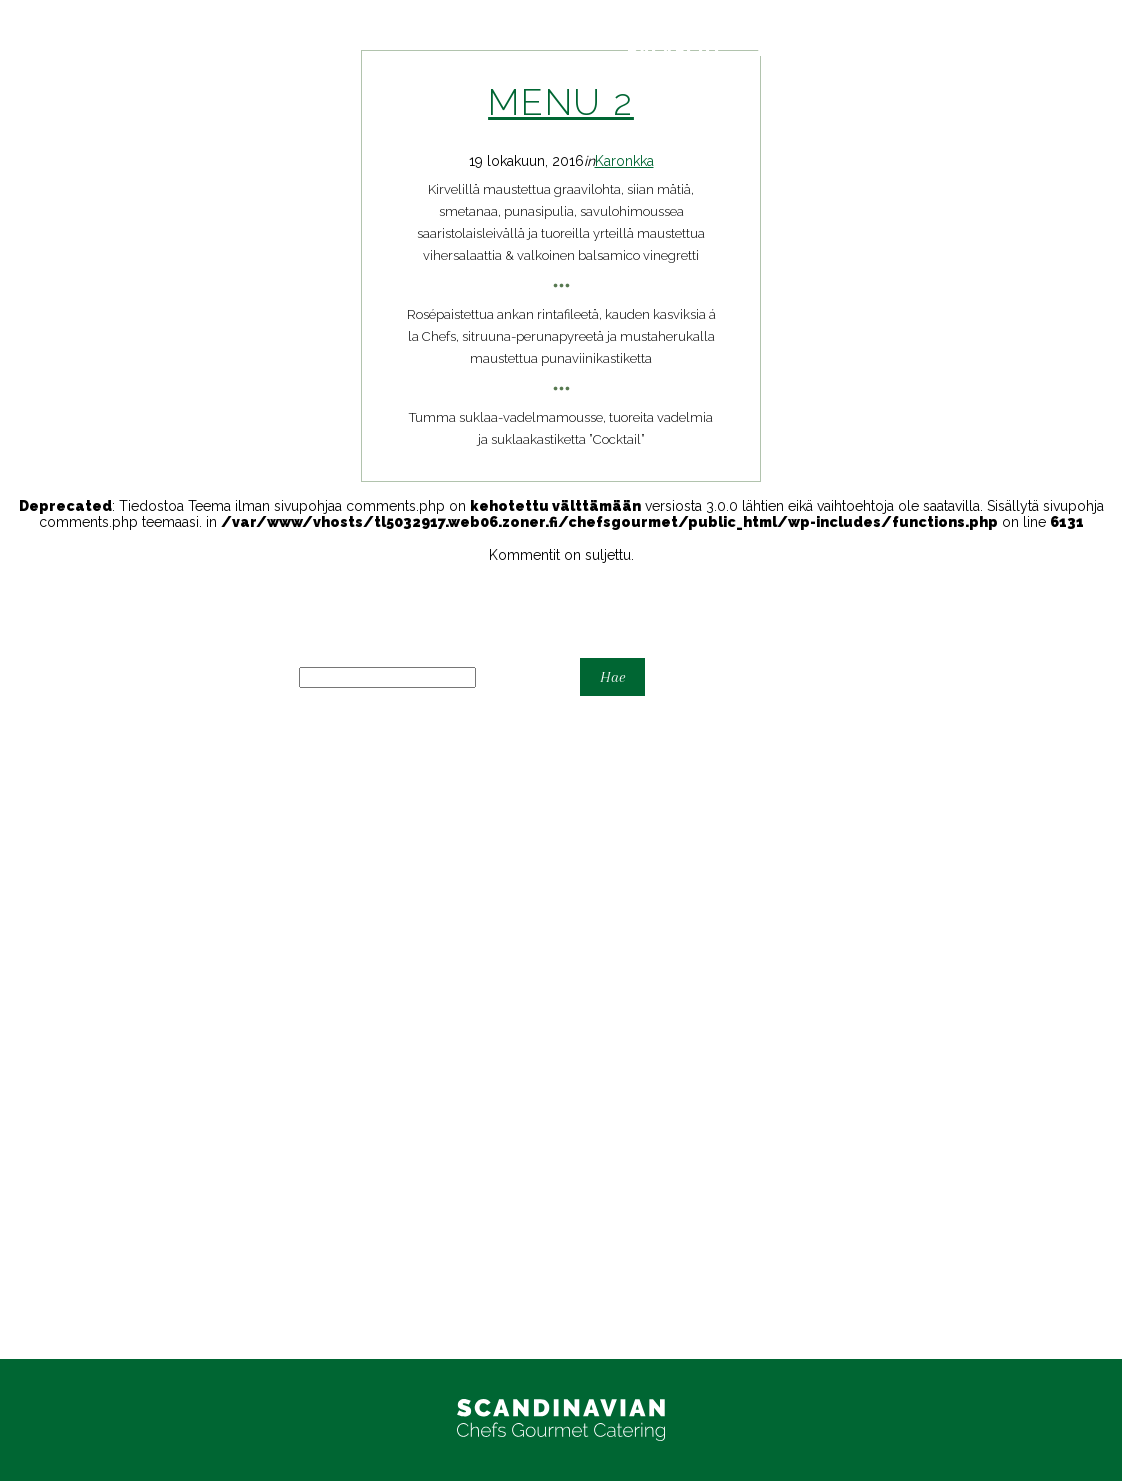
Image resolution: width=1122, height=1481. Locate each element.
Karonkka (624, 161)
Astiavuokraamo (51, 806)
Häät (14, 854)
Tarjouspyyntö (1018, 50)
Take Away (34, 1235)
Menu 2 (561, 102)
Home (20, 870)
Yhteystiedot (829, 50)
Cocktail (26, 822)
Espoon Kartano (51, 838)
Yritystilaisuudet (50, 982)
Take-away (34, 934)
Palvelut (676, 50)
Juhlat (19, 902)
